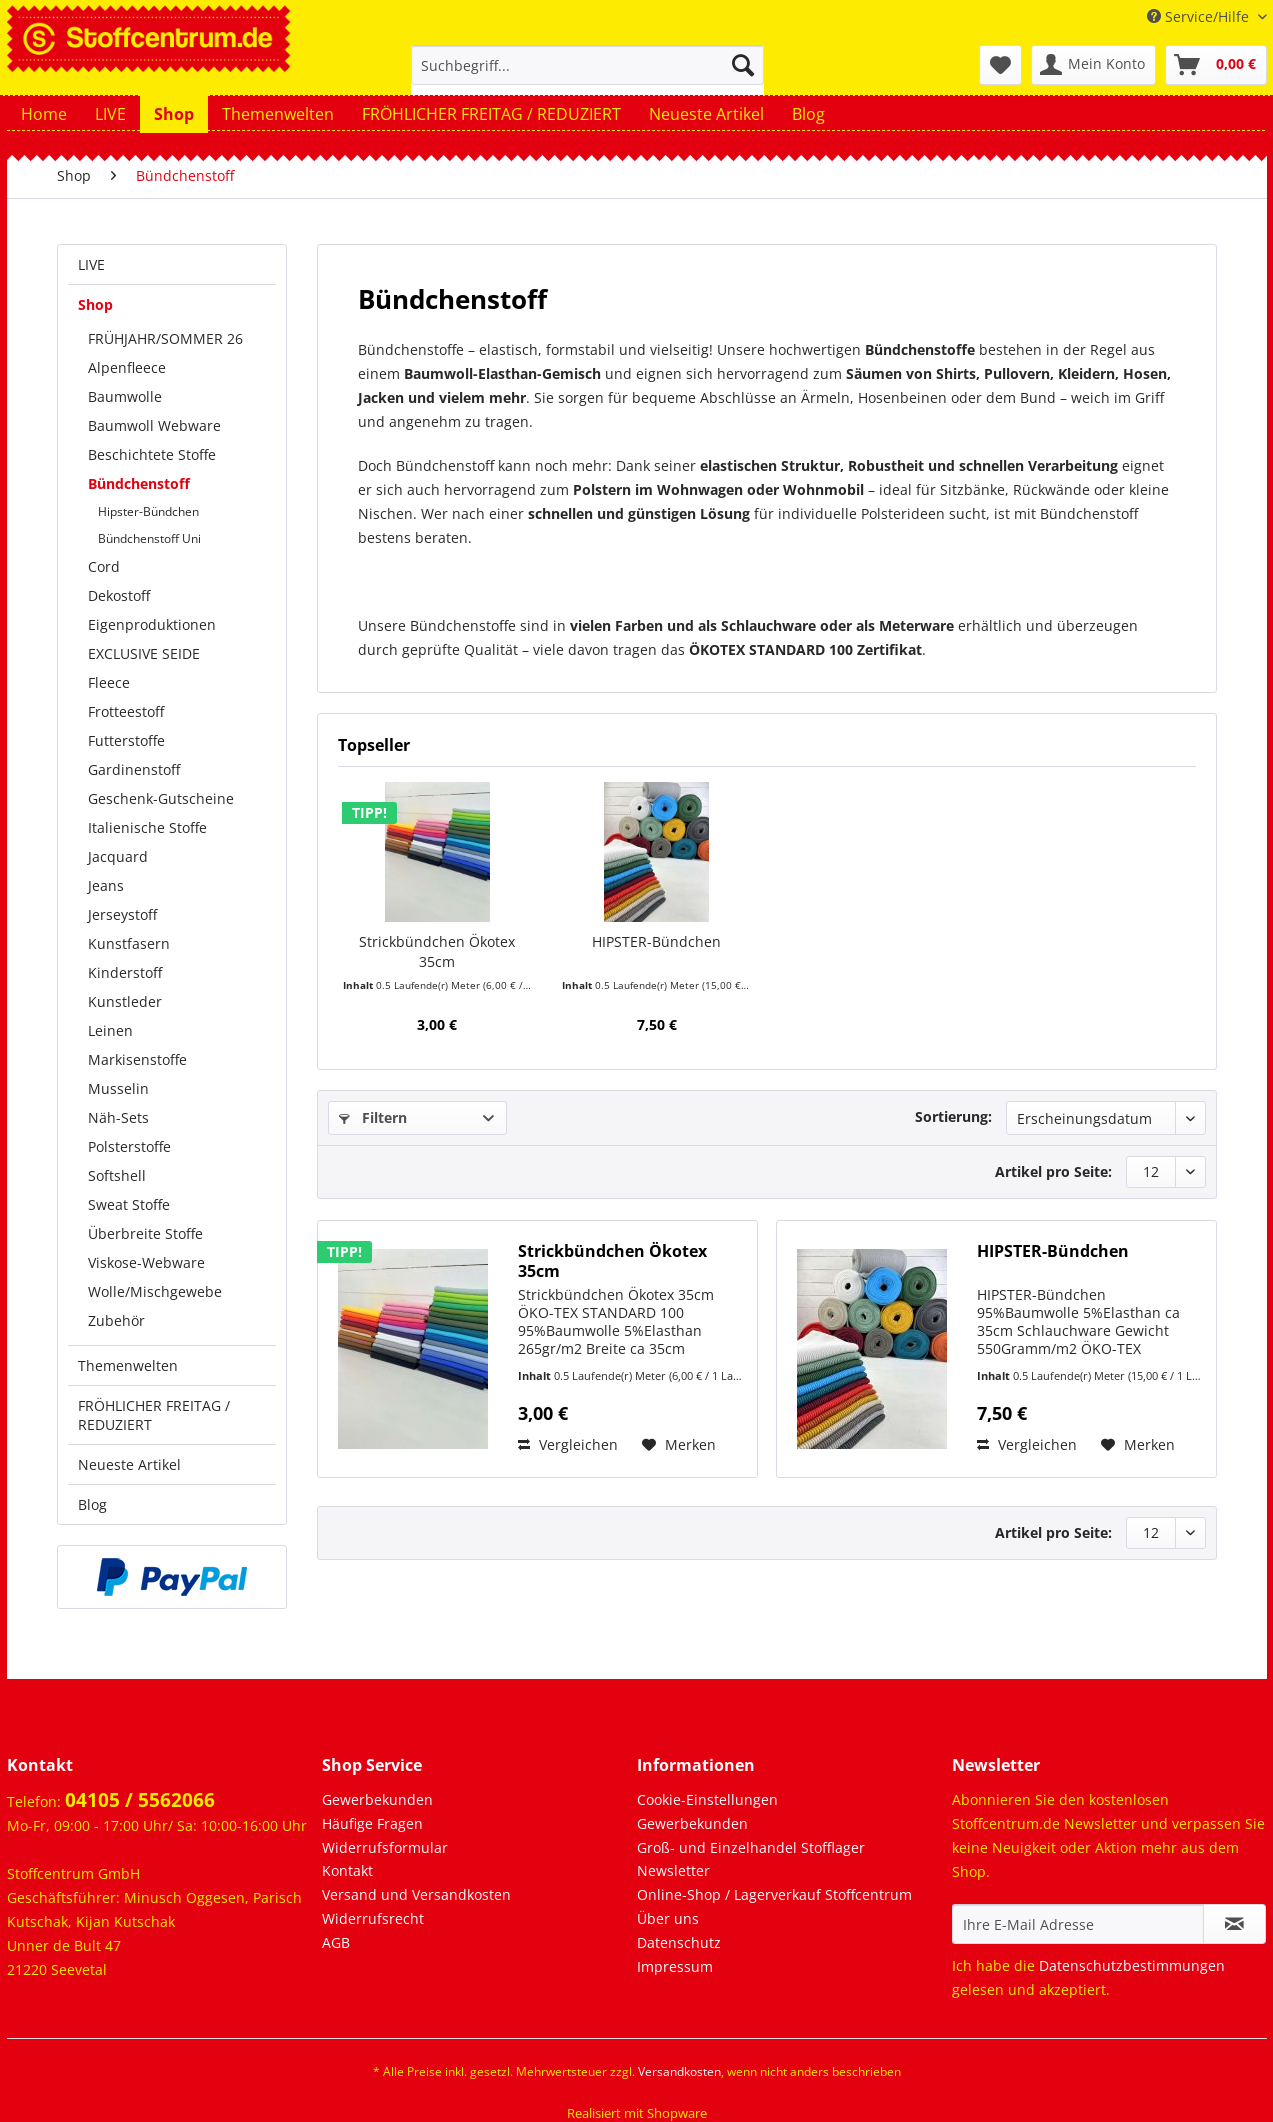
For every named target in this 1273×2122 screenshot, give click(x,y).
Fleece (109, 682)
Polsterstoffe (129, 1146)
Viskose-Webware (146, 1262)
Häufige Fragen (372, 1823)
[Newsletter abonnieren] (1234, 1924)
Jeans (106, 885)
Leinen (110, 1030)
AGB (336, 1942)
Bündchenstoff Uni (149, 538)
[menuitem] (587, 74)
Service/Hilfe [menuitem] (1200, 16)
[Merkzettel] (1000, 65)
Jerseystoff (122, 914)
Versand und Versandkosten (416, 1894)
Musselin (118, 1088)
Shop (95, 304)
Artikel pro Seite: (1053, 1171)
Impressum (675, 1966)
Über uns (668, 1918)
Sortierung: (953, 1116)
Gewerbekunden (377, 1799)
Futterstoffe (126, 740)
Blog (92, 1504)
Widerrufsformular (385, 1847)
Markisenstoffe (137, 1059)
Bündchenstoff (139, 483)
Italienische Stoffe (147, 827)
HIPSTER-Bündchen (656, 941)
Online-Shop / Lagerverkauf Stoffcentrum (774, 1894)
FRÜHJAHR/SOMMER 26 (165, 338)
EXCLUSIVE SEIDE (144, 653)
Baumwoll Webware (154, 425)
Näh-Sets (118, 1117)
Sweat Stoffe (129, 1204)
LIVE (91, 264)
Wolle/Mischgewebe (155, 1291)
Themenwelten (128, 1365)
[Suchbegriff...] (587, 65)
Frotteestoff (126, 711)
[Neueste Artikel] (706, 114)
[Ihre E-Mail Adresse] (1078, 1924)
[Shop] (174, 114)
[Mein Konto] (1093, 65)
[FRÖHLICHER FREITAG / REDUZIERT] (491, 114)
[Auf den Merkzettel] (679, 1445)
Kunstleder (125, 1001)
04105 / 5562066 (140, 1800)
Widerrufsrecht (373, 1918)
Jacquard (118, 856)
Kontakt (347, 1870)
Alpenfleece (127, 367)
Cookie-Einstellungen (707, 1799)
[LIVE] (110, 114)
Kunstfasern (129, 943)
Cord (104, 566)
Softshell (117, 1175)
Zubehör (116, 1320)
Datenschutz (679, 1942)
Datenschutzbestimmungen (1132, 1965)
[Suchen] (743, 65)
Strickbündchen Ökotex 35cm (437, 951)
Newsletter (673, 1870)
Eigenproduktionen (152, 624)
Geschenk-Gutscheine (161, 798)
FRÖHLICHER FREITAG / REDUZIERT (154, 1415)
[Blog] (808, 114)
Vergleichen (568, 1444)
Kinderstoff (125, 972)
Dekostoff (119, 595)
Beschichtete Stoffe (152, 454)
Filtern (373, 1117)
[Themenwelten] (278, 114)
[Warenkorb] (1216, 65)
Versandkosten (679, 2071)
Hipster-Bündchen (148, 511)
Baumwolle (125, 396)
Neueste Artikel (129, 1464)
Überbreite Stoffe (145, 1233)
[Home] (44, 114)
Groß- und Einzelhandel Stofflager (751, 1847)
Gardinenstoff (134, 769)
